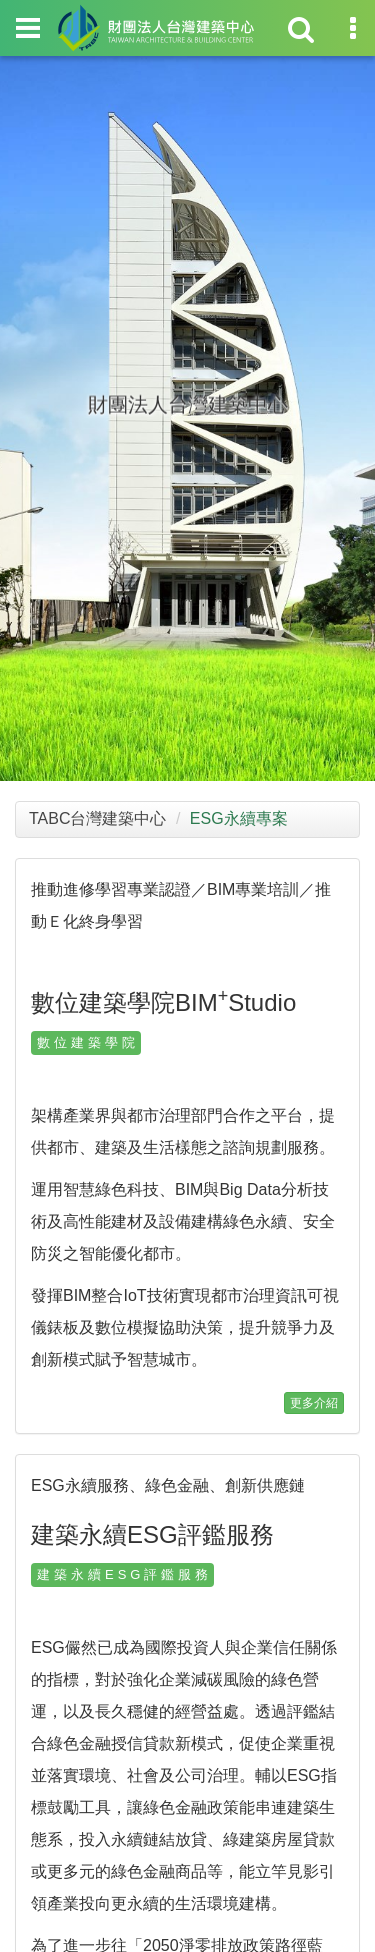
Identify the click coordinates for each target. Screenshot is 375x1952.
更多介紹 (314, 1403)
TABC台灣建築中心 (97, 818)
